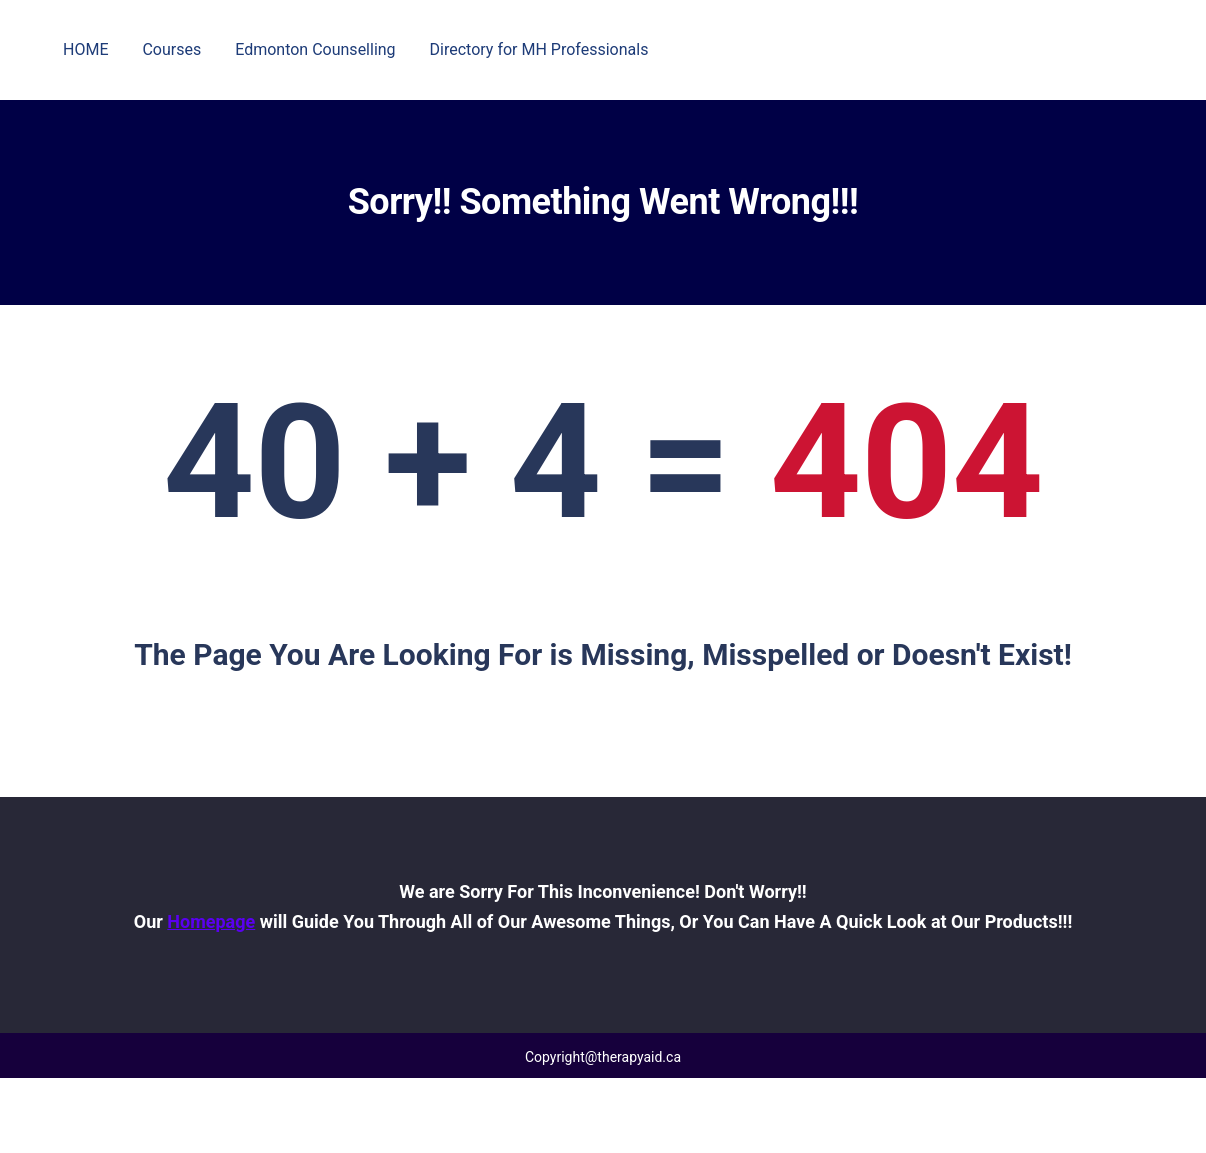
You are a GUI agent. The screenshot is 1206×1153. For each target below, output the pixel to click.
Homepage (211, 921)
